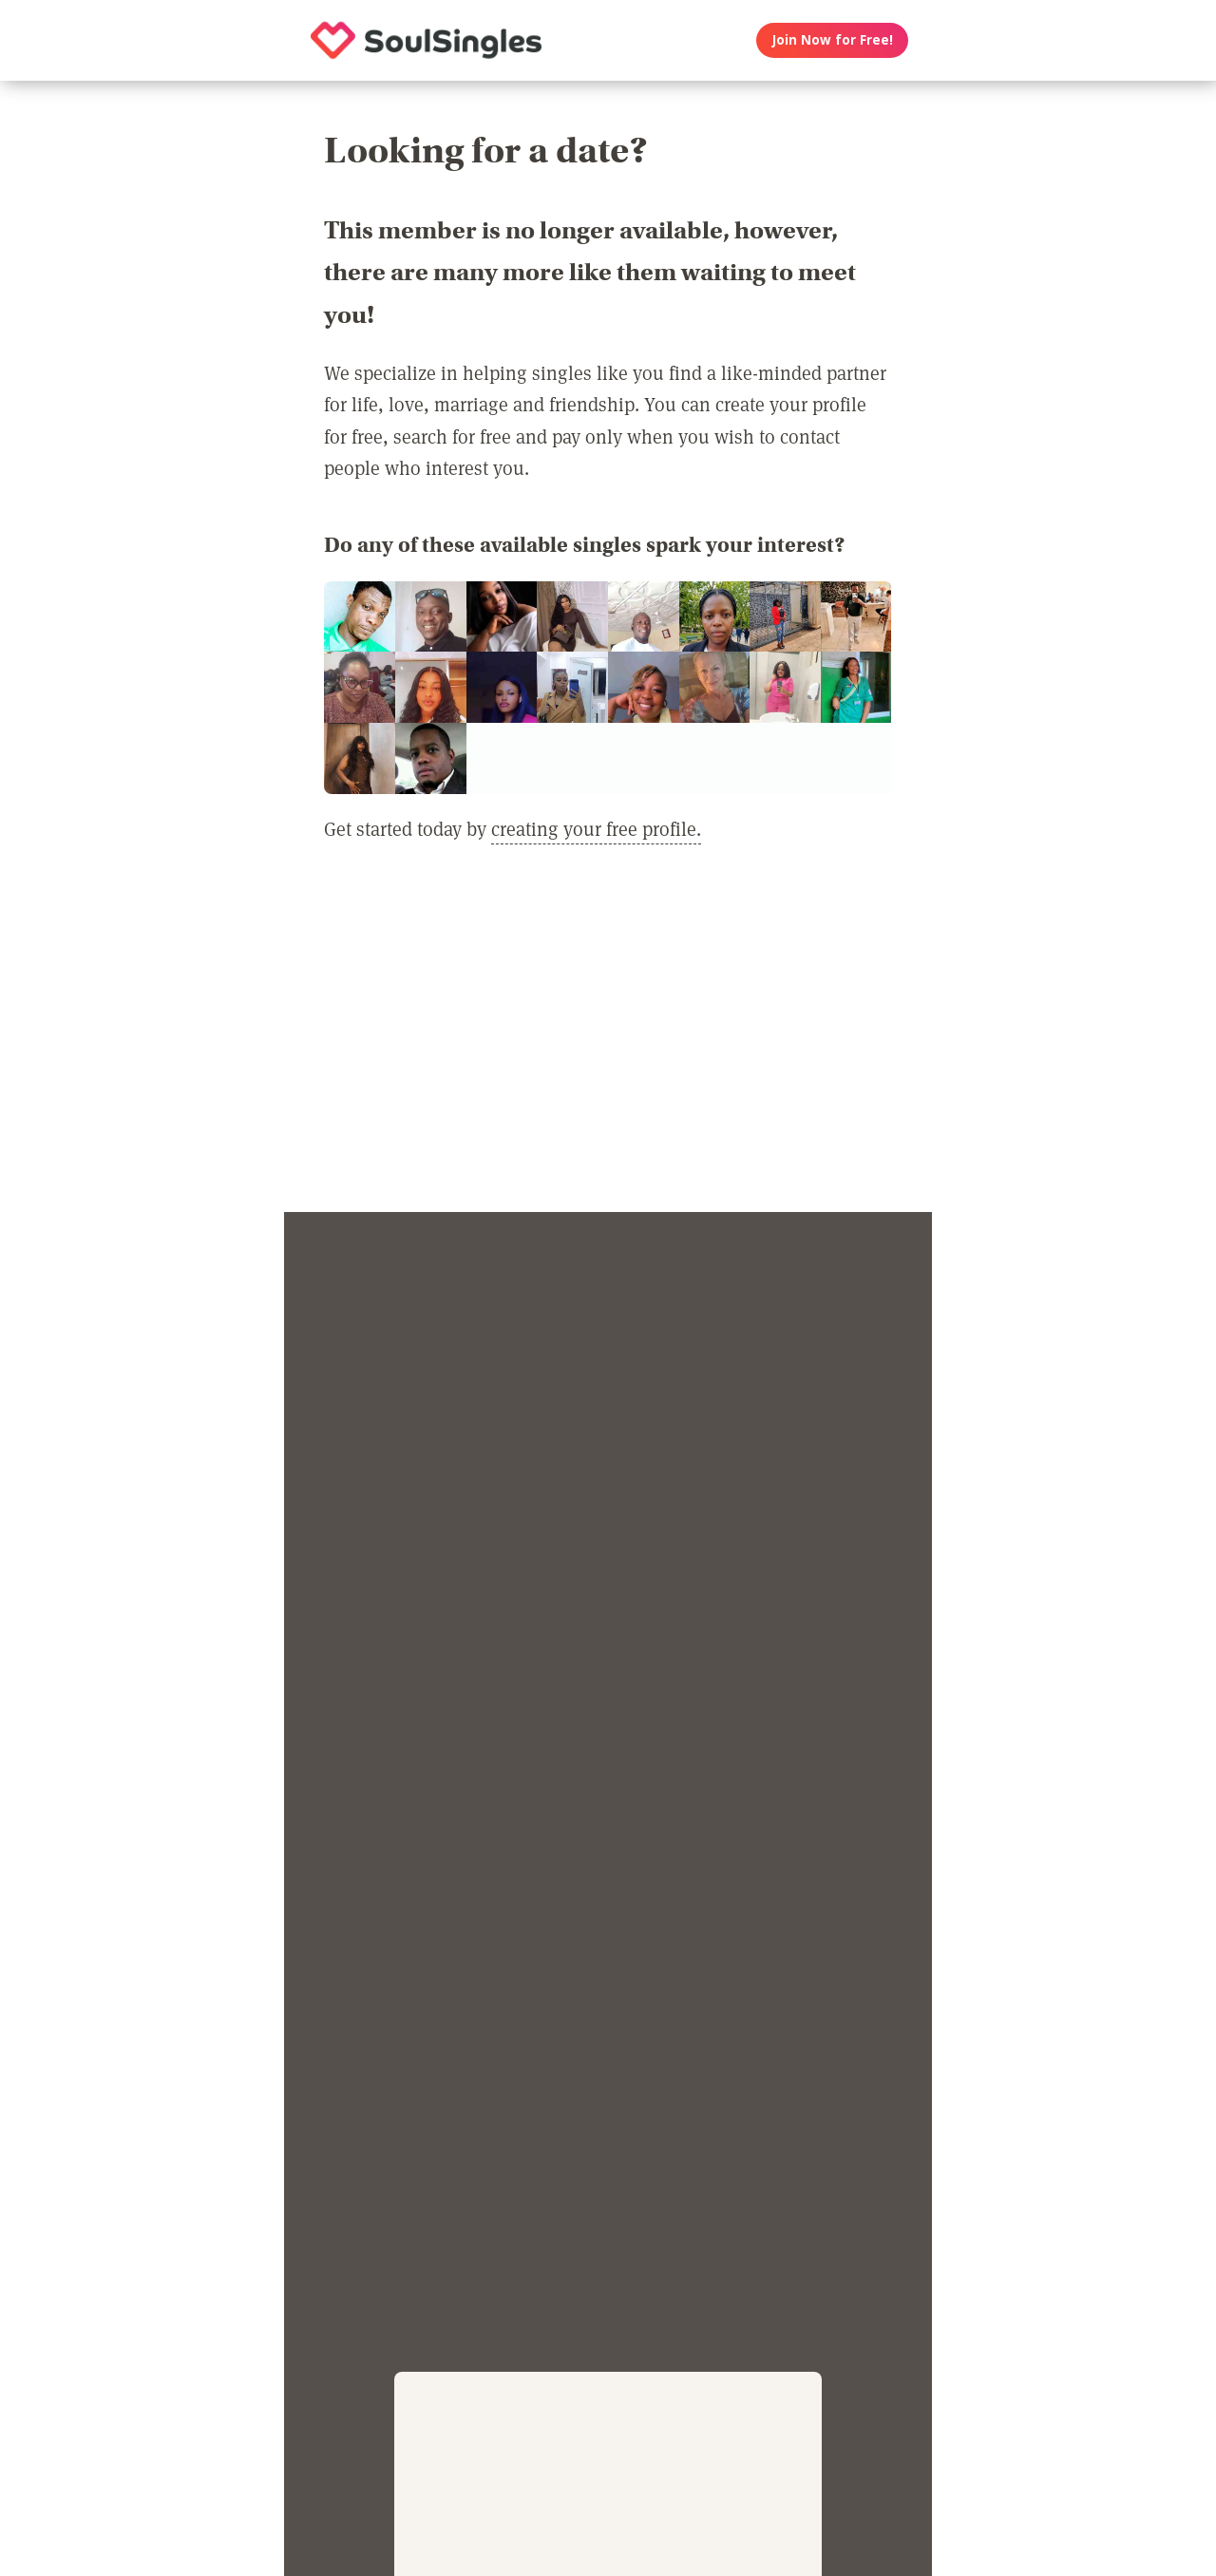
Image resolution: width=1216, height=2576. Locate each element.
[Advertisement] (608, 1039)
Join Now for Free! (832, 39)
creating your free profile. (596, 828)
